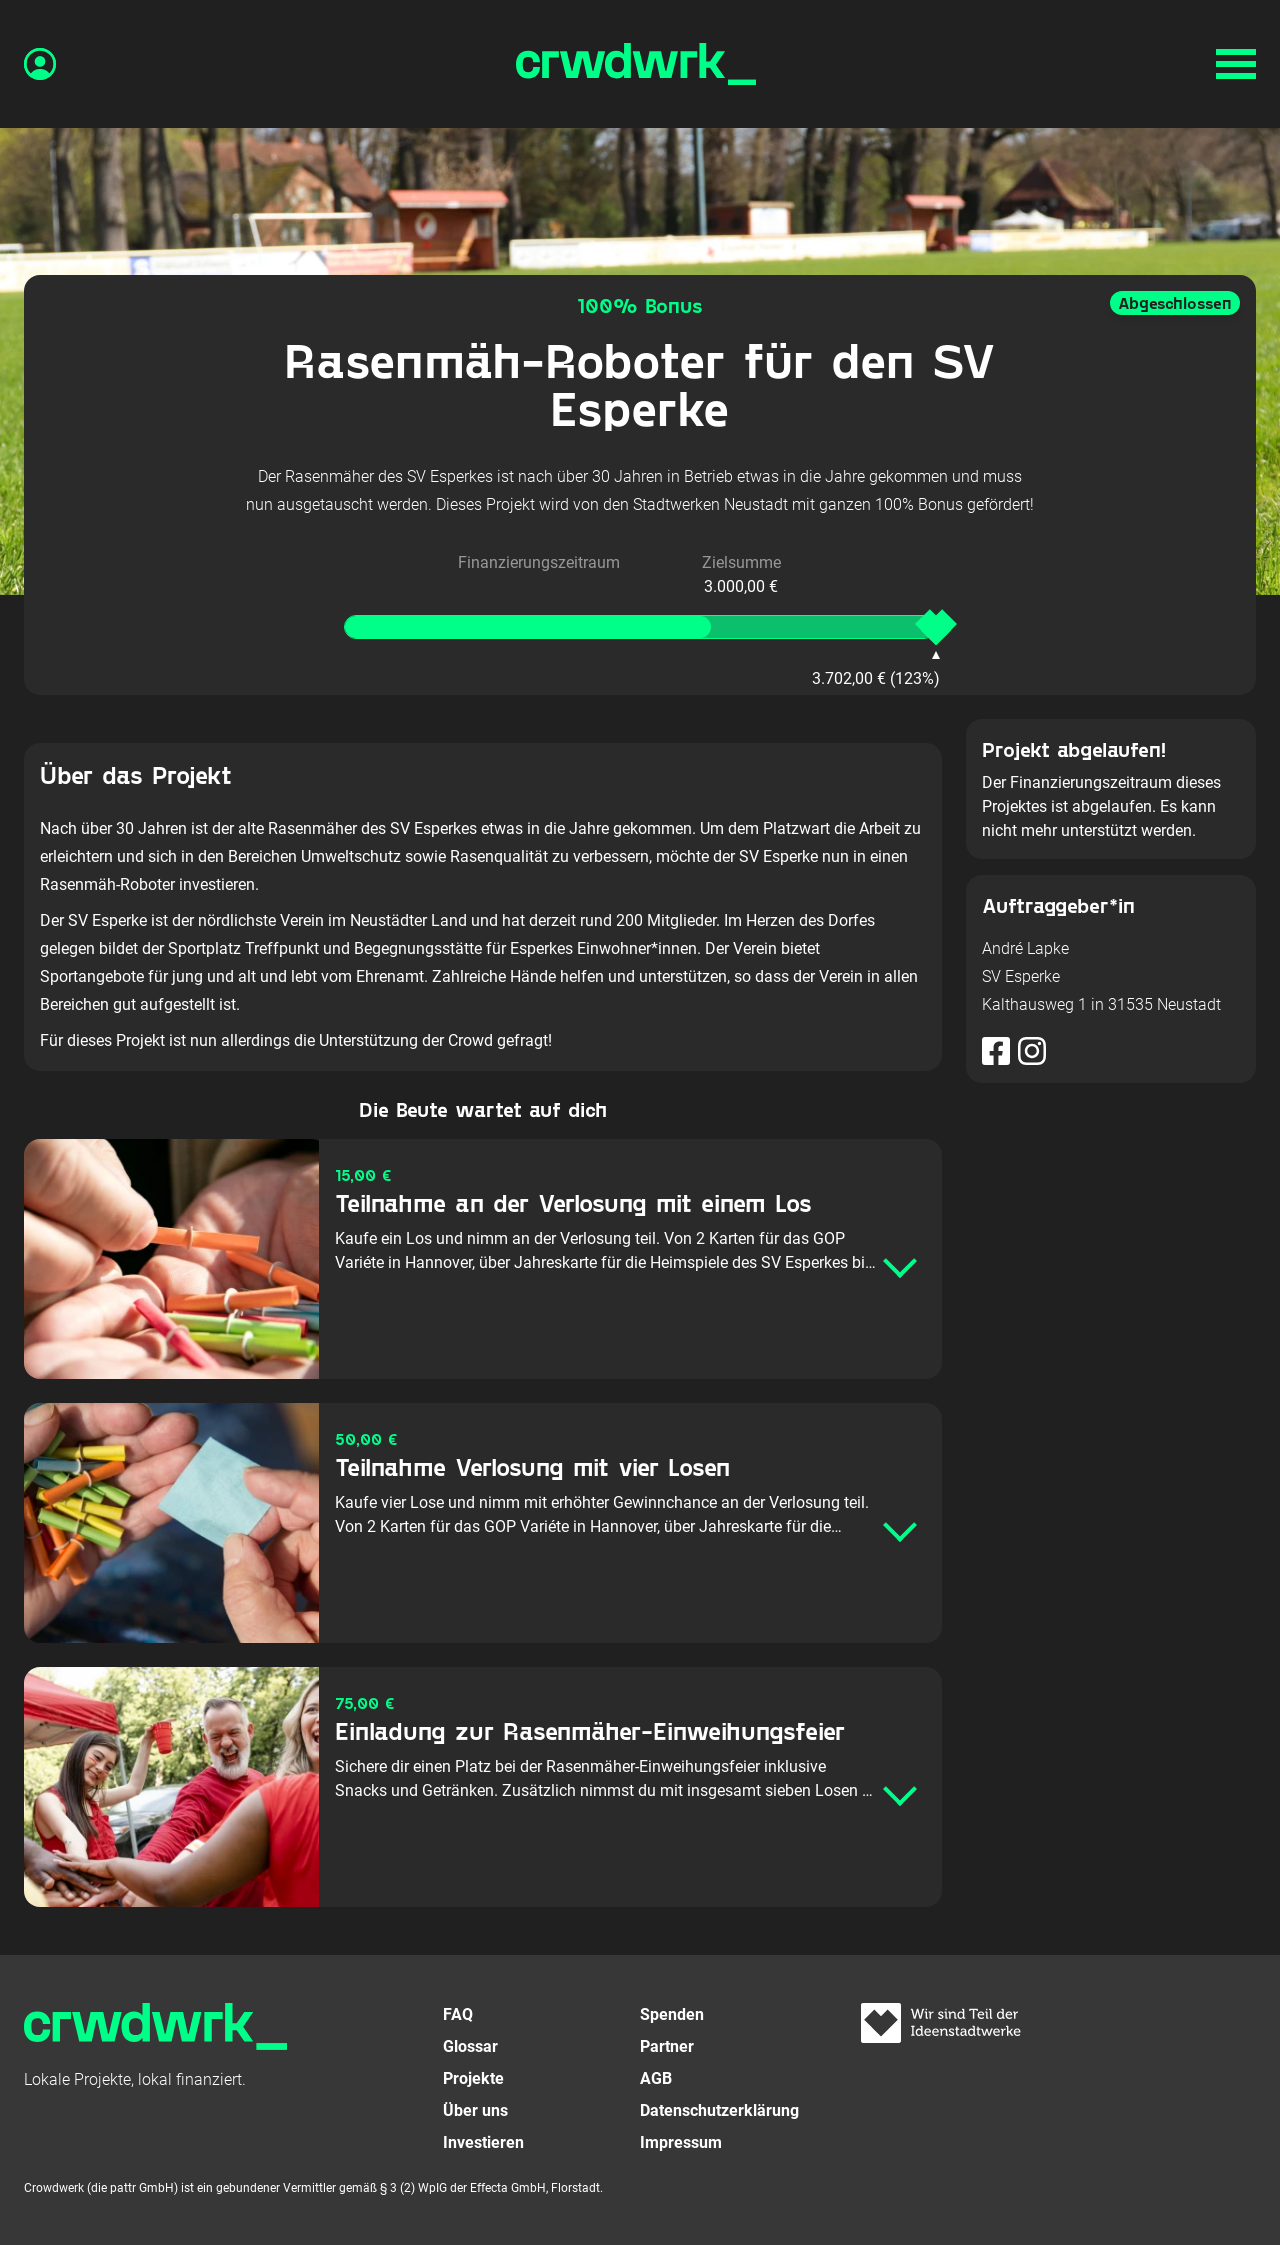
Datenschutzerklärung (719, 2110)
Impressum (681, 2142)
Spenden (672, 2014)
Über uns (475, 2110)
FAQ (458, 2014)
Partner (667, 2046)
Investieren (483, 2142)
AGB (656, 2078)
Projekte (473, 2078)
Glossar (470, 2046)
